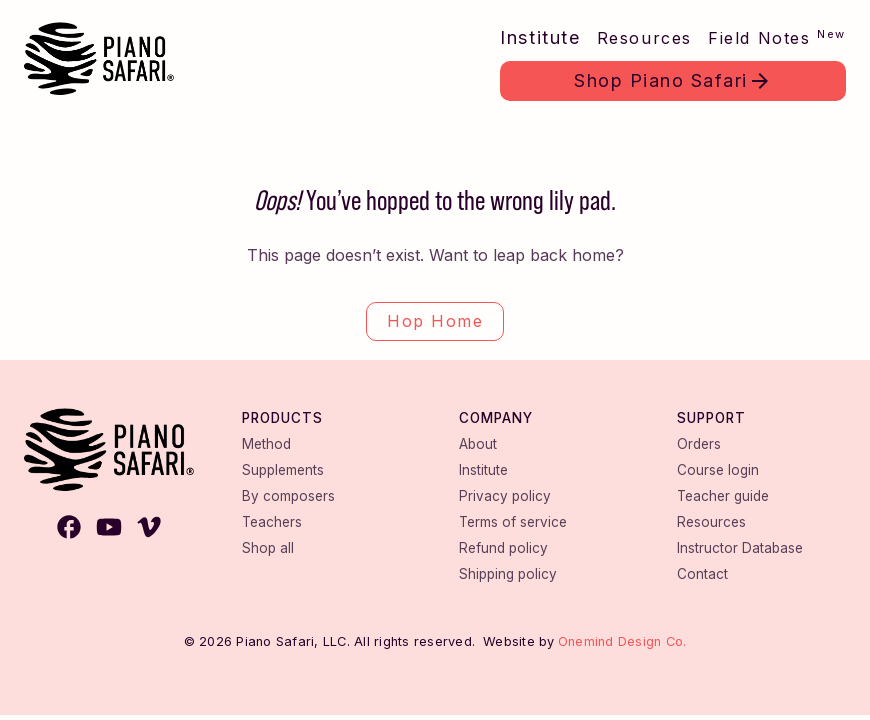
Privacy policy (505, 496)
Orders (699, 444)
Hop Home (435, 321)
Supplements (283, 470)
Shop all (268, 548)
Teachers (272, 522)
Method (266, 444)
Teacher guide (723, 496)
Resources (644, 38)
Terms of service (513, 522)
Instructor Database (740, 548)
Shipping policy (508, 574)
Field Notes (777, 37)
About (478, 444)
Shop (661, 80)
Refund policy (503, 548)
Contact (702, 574)
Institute (540, 37)
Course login (718, 470)
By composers (288, 496)
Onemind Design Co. (622, 641)
